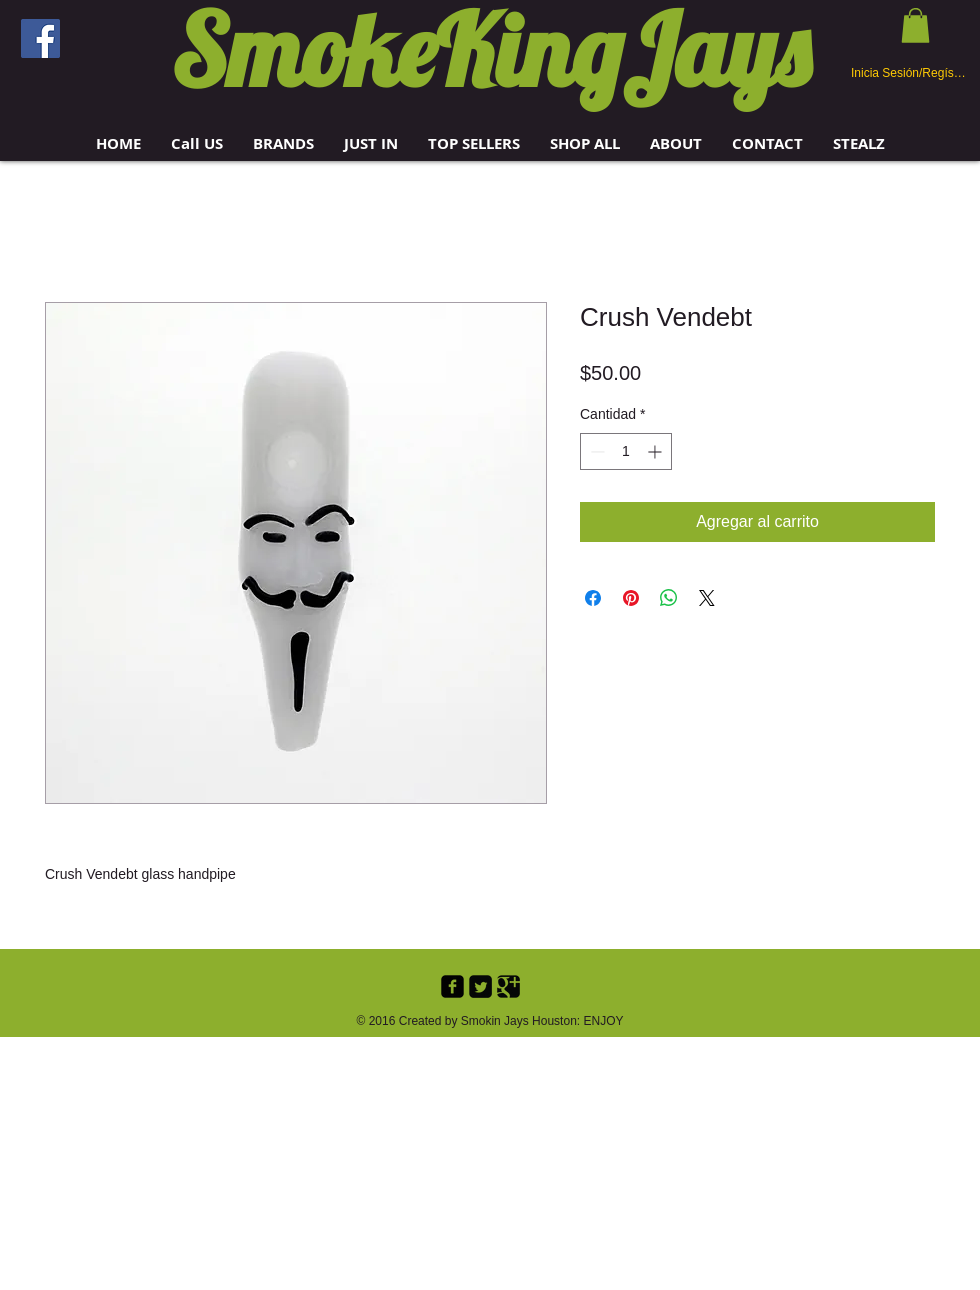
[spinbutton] (626, 451)
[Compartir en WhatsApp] (669, 598)
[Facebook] (40, 38)
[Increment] (656, 451)
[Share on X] (707, 598)
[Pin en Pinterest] (631, 598)
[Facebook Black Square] (452, 986)
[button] (283, 143)
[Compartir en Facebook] (593, 598)
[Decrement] (595, 451)
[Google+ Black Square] (508, 986)
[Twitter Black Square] (480, 986)
